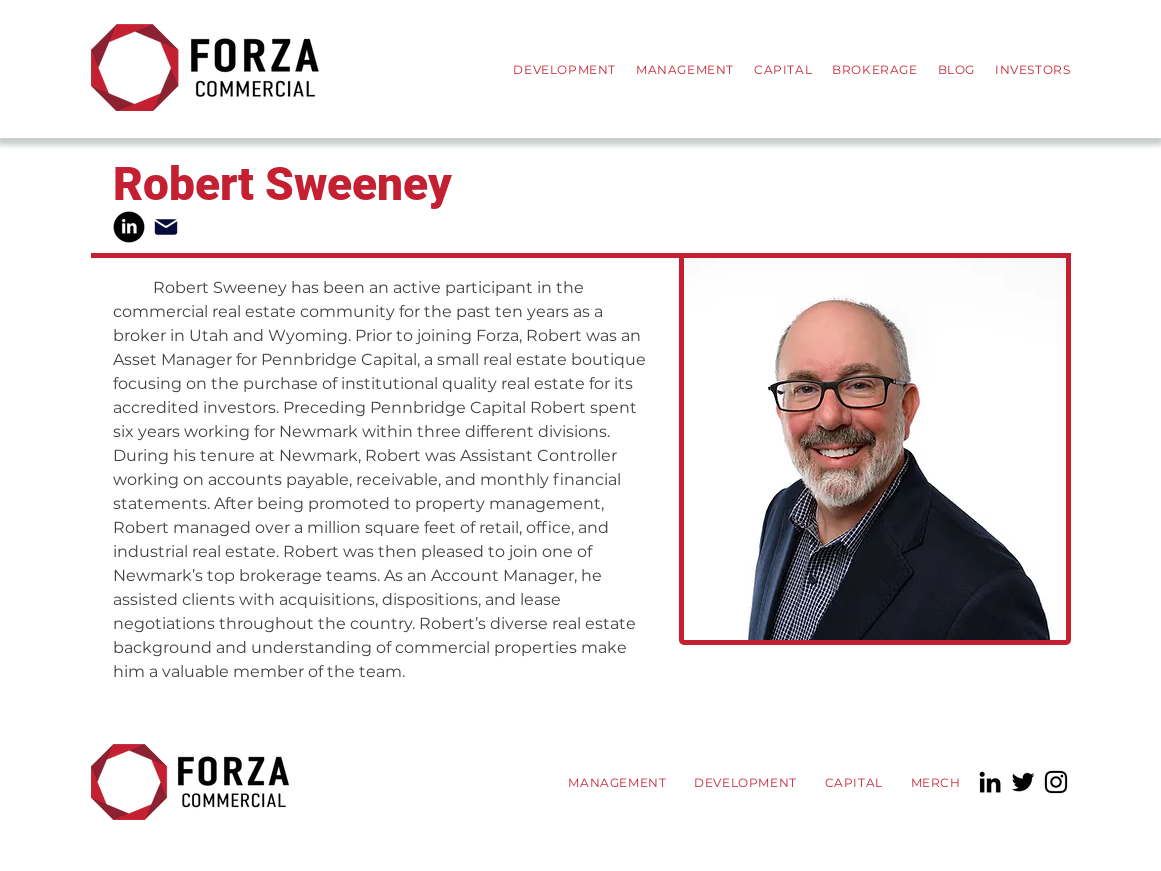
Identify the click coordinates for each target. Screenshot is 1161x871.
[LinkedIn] (990, 782)
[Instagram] (1056, 782)
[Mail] (166, 227)
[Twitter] (1023, 782)
